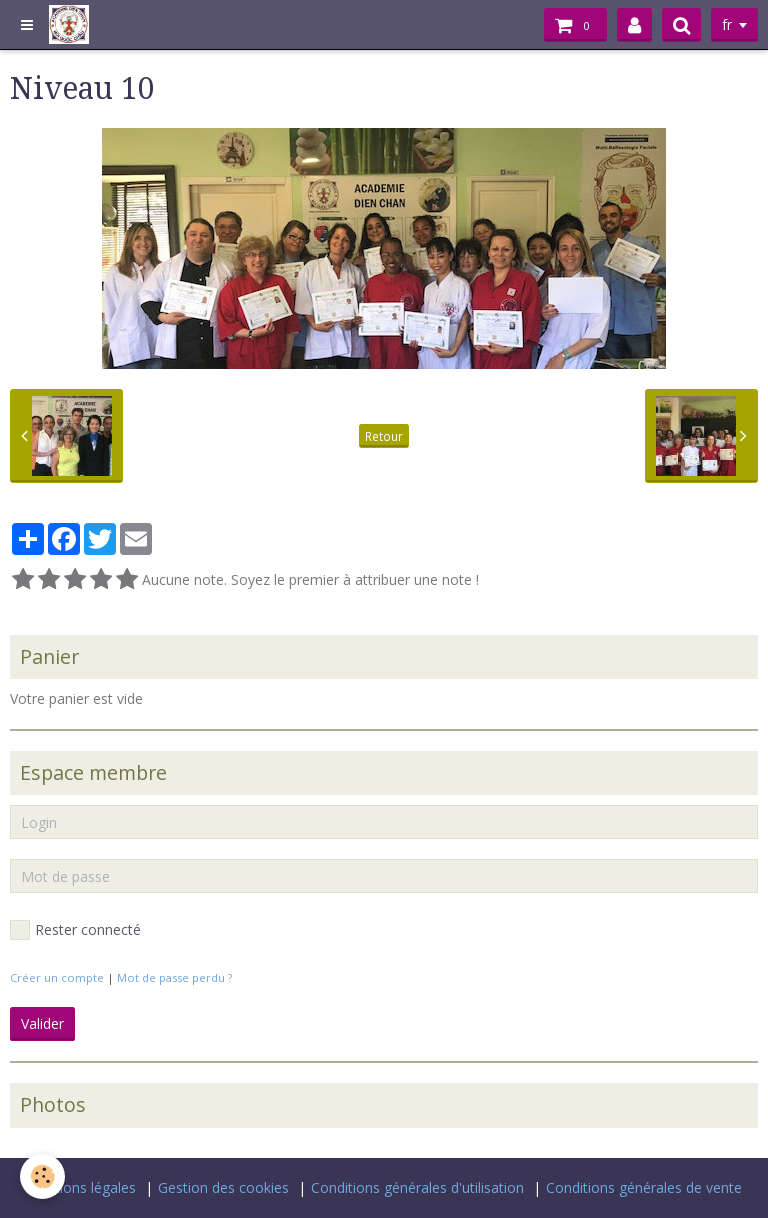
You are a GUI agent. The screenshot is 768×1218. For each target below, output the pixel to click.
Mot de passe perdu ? (174, 977)
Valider (42, 1023)
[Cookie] (42, 1176)
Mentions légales (81, 1187)
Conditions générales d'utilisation (417, 1187)
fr (727, 24)
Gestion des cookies (223, 1187)
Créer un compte (57, 977)
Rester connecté (75, 930)
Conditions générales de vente (644, 1187)
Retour (384, 436)
